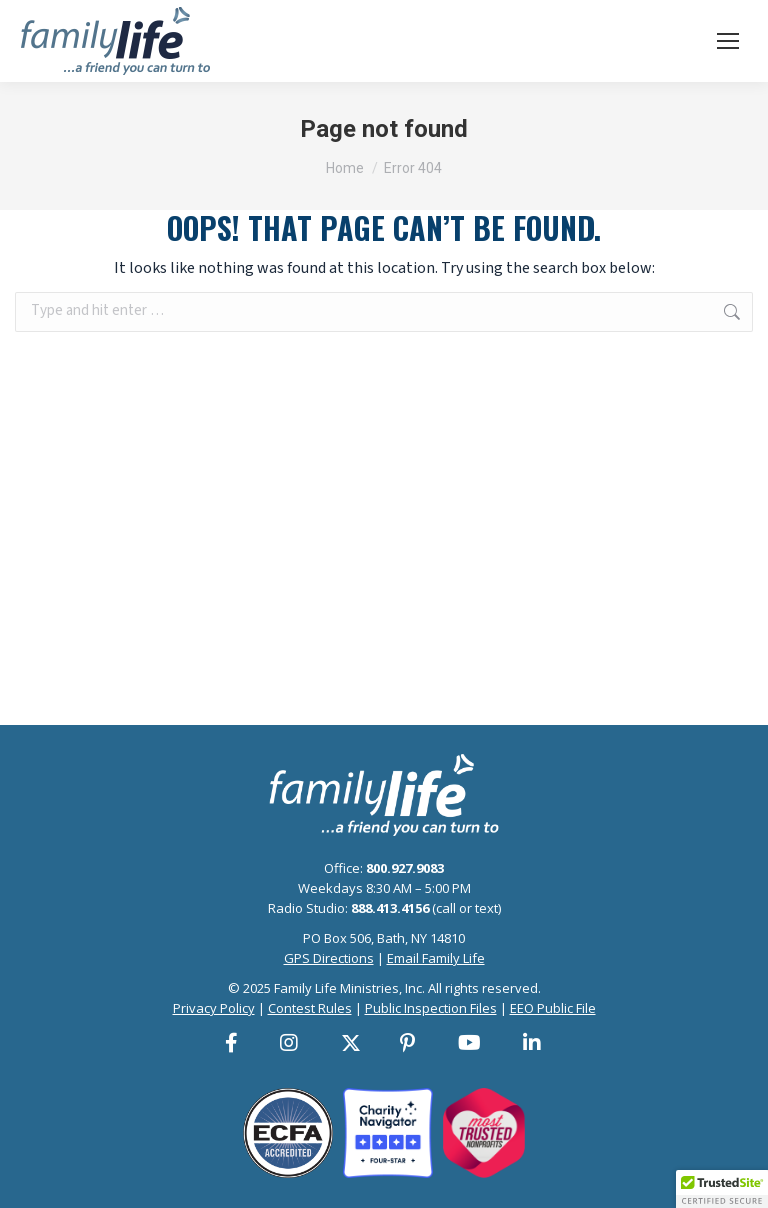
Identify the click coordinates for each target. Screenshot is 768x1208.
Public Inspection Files (431, 1008)
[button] (722, 1189)
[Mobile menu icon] (728, 41)
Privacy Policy (214, 1008)
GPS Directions (329, 958)
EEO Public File (553, 1008)
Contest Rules (310, 1008)
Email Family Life (436, 958)
